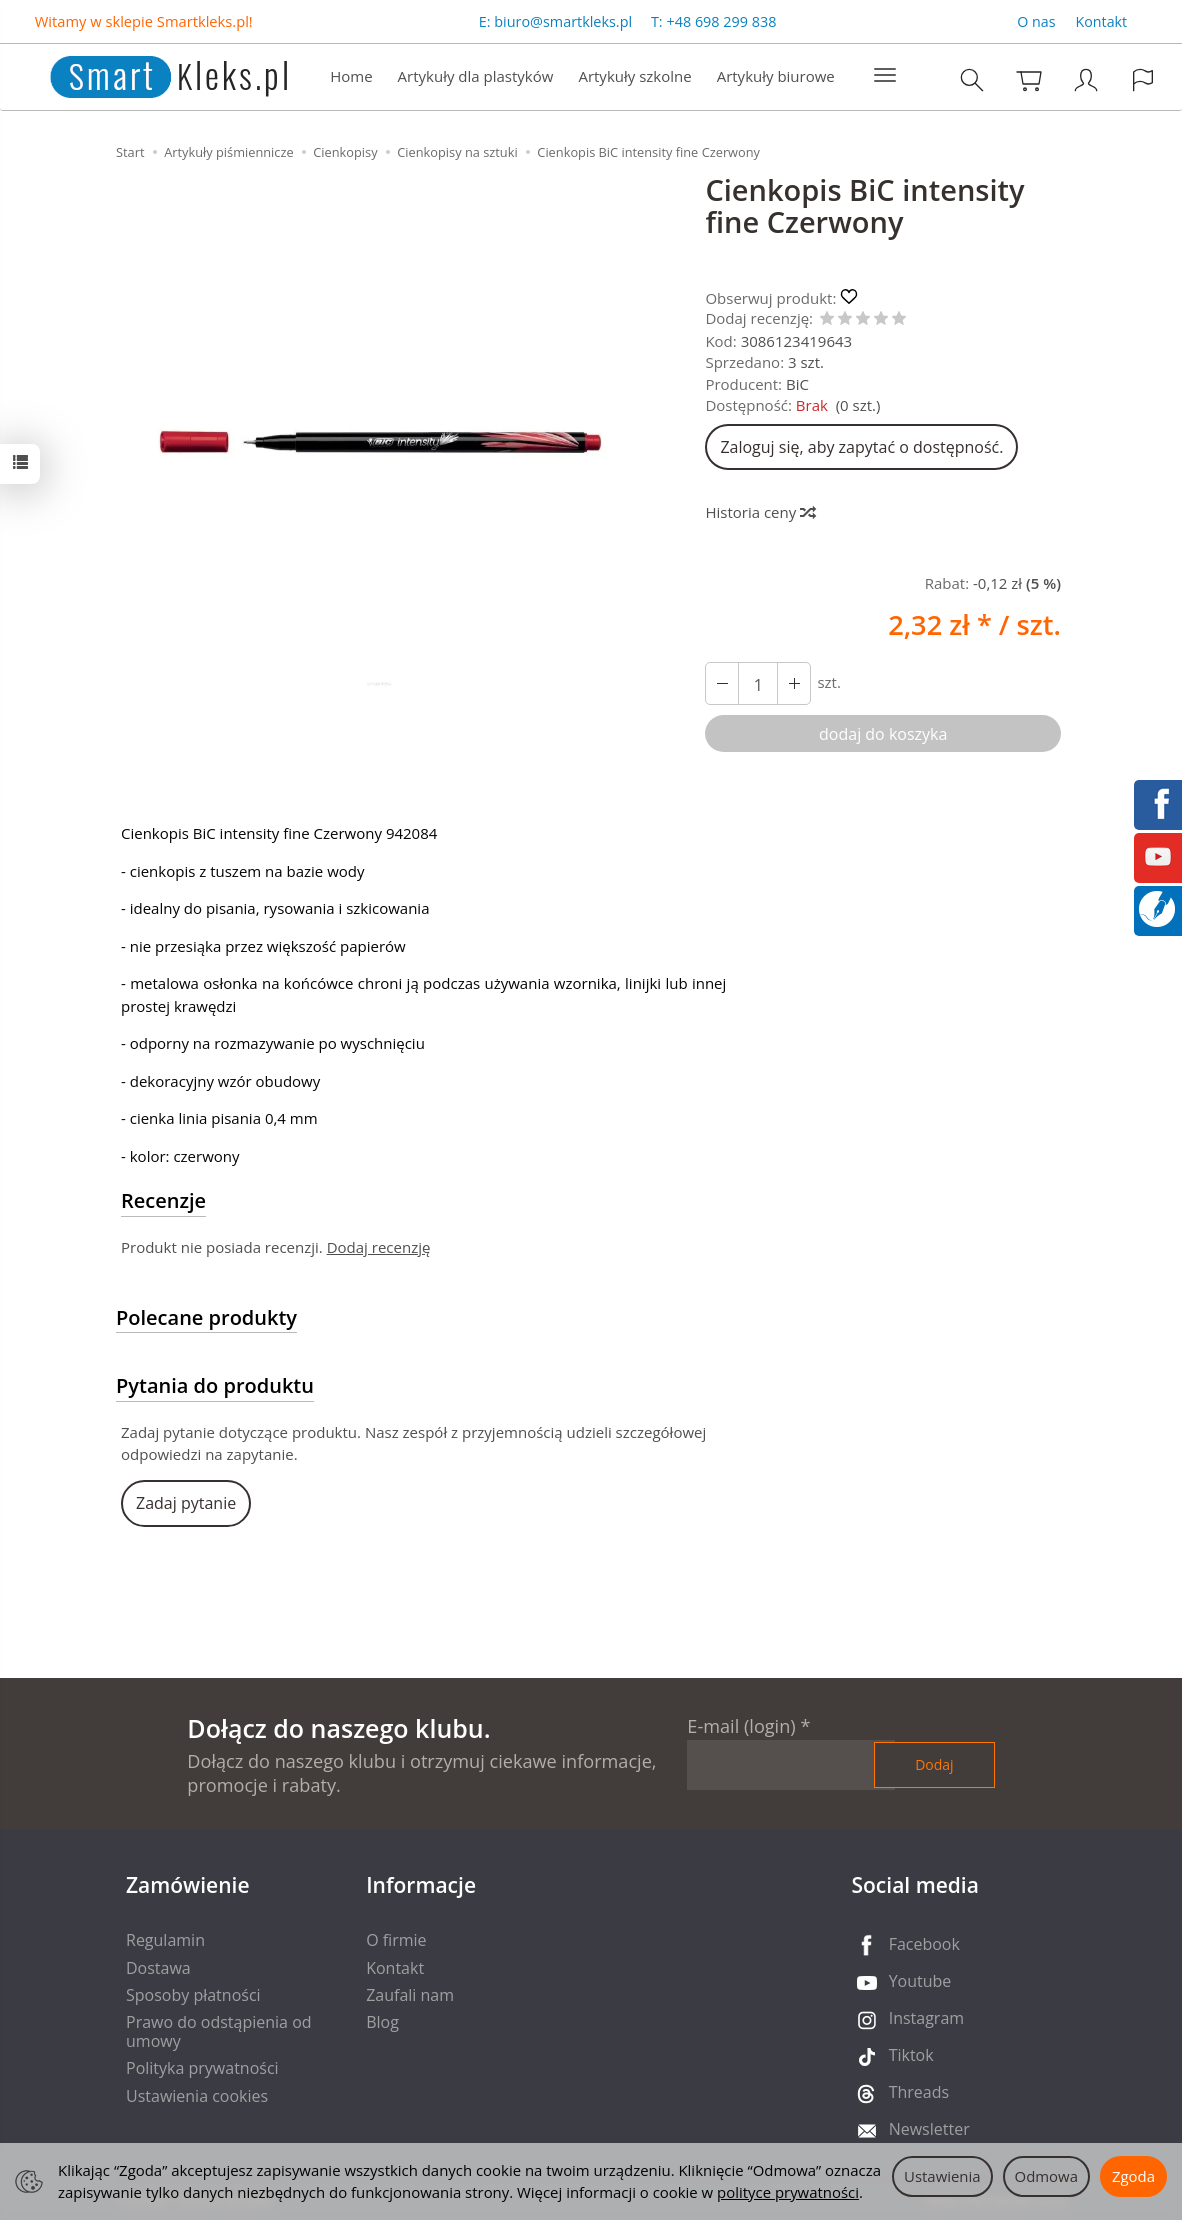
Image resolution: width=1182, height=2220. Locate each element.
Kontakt (1102, 21)
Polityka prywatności (202, 2068)
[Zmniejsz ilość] (794, 683)
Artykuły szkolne (634, 76)
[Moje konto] (1086, 79)
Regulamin (165, 1940)
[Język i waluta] (1143, 79)
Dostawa (158, 1968)
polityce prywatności (788, 2192)
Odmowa (1046, 2176)
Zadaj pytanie (186, 1503)
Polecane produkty (206, 1317)
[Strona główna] (148, 74)
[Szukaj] (972, 79)
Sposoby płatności (193, 1995)
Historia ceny (759, 512)
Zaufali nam (410, 1995)
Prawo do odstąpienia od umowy (219, 2031)
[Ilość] (758, 683)
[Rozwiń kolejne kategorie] (885, 76)
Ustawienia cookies (197, 2096)
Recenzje (163, 1200)
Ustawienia (942, 2176)
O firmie (396, 1940)
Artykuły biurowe (776, 76)
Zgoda (1133, 2176)
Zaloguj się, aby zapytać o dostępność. (861, 447)
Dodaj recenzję (379, 1247)
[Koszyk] (1029, 79)
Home (351, 76)
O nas (1036, 21)
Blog (382, 2022)
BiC (797, 384)
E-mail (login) (741, 1726)
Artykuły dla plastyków (476, 76)
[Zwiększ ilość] (722, 683)
